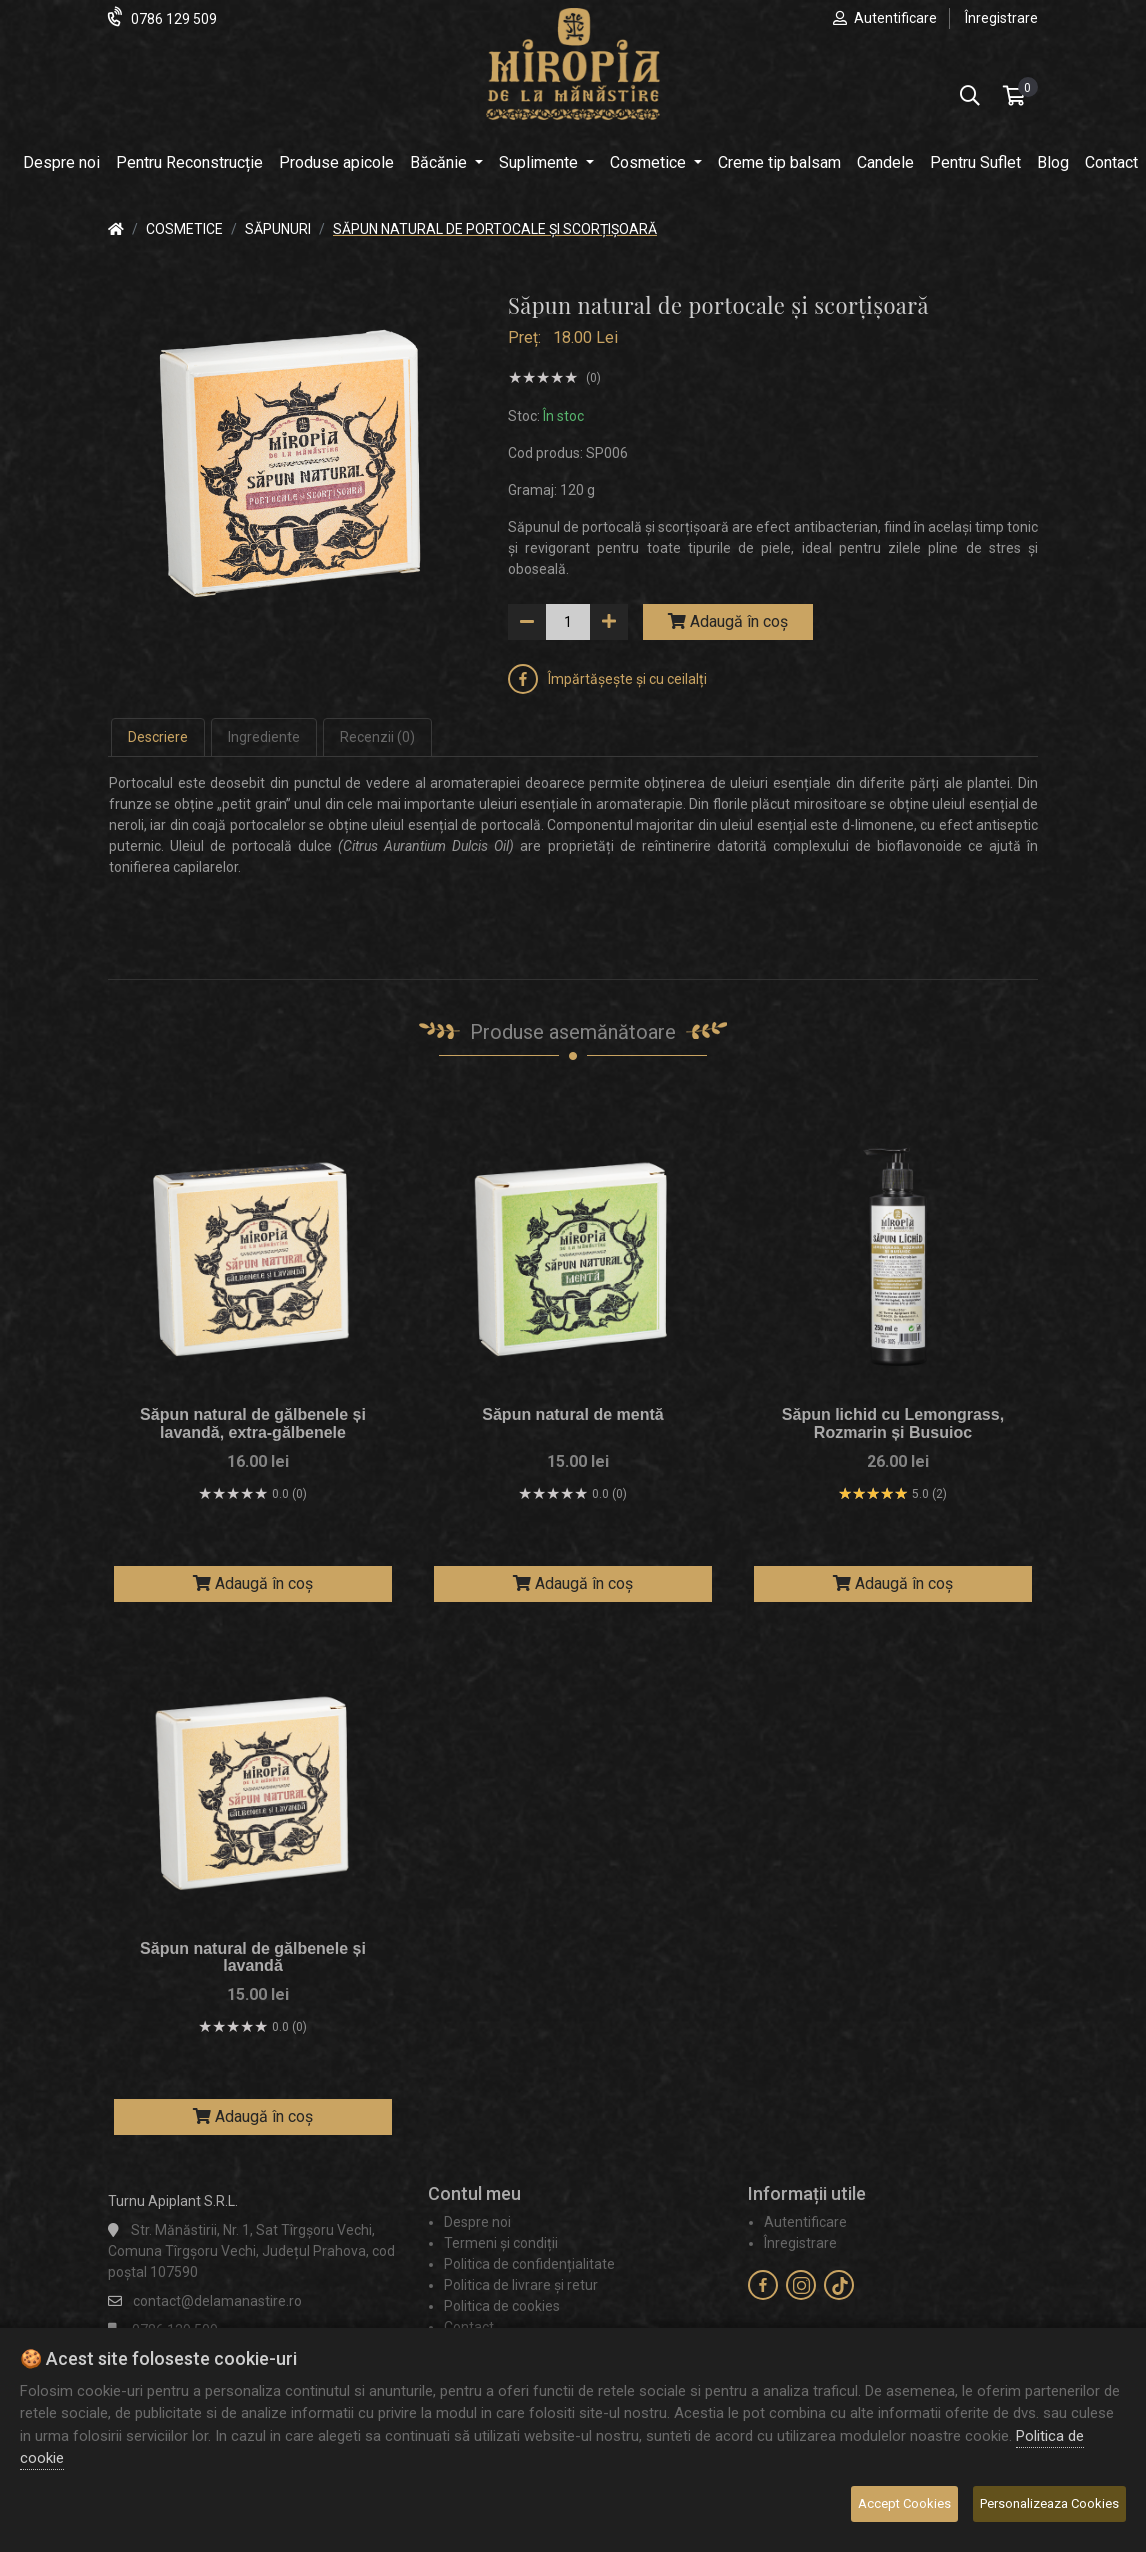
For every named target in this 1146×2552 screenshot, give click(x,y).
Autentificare (895, 18)
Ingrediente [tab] (264, 737)
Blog (1053, 162)
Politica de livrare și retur (521, 2285)
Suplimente (540, 162)
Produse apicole (336, 162)
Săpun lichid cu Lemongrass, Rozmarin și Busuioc (893, 1423)
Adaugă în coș (728, 621)
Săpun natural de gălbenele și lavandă (253, 1957)
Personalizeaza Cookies (1049, 2503)
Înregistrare (1001, 18)
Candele (885, 162)
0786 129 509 (174, 19)
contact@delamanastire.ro (217, 2301)
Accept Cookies (904, 2503)
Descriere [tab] (158, 737)
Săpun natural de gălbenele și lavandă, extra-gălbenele (253, 1423)
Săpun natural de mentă (572, 1414)
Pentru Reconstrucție (189, 162)
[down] (527, 622)
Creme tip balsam (779, 162)
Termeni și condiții (501, 2243)
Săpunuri (278, 229)
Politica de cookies (502, 2306)
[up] (609, 622)
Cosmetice (650, 162)
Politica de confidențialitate (529, 2264)
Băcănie (440, 162)
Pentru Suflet (975, 162)
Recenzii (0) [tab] (377, 737)
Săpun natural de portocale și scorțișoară (495, 229)
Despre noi (61, 162)
